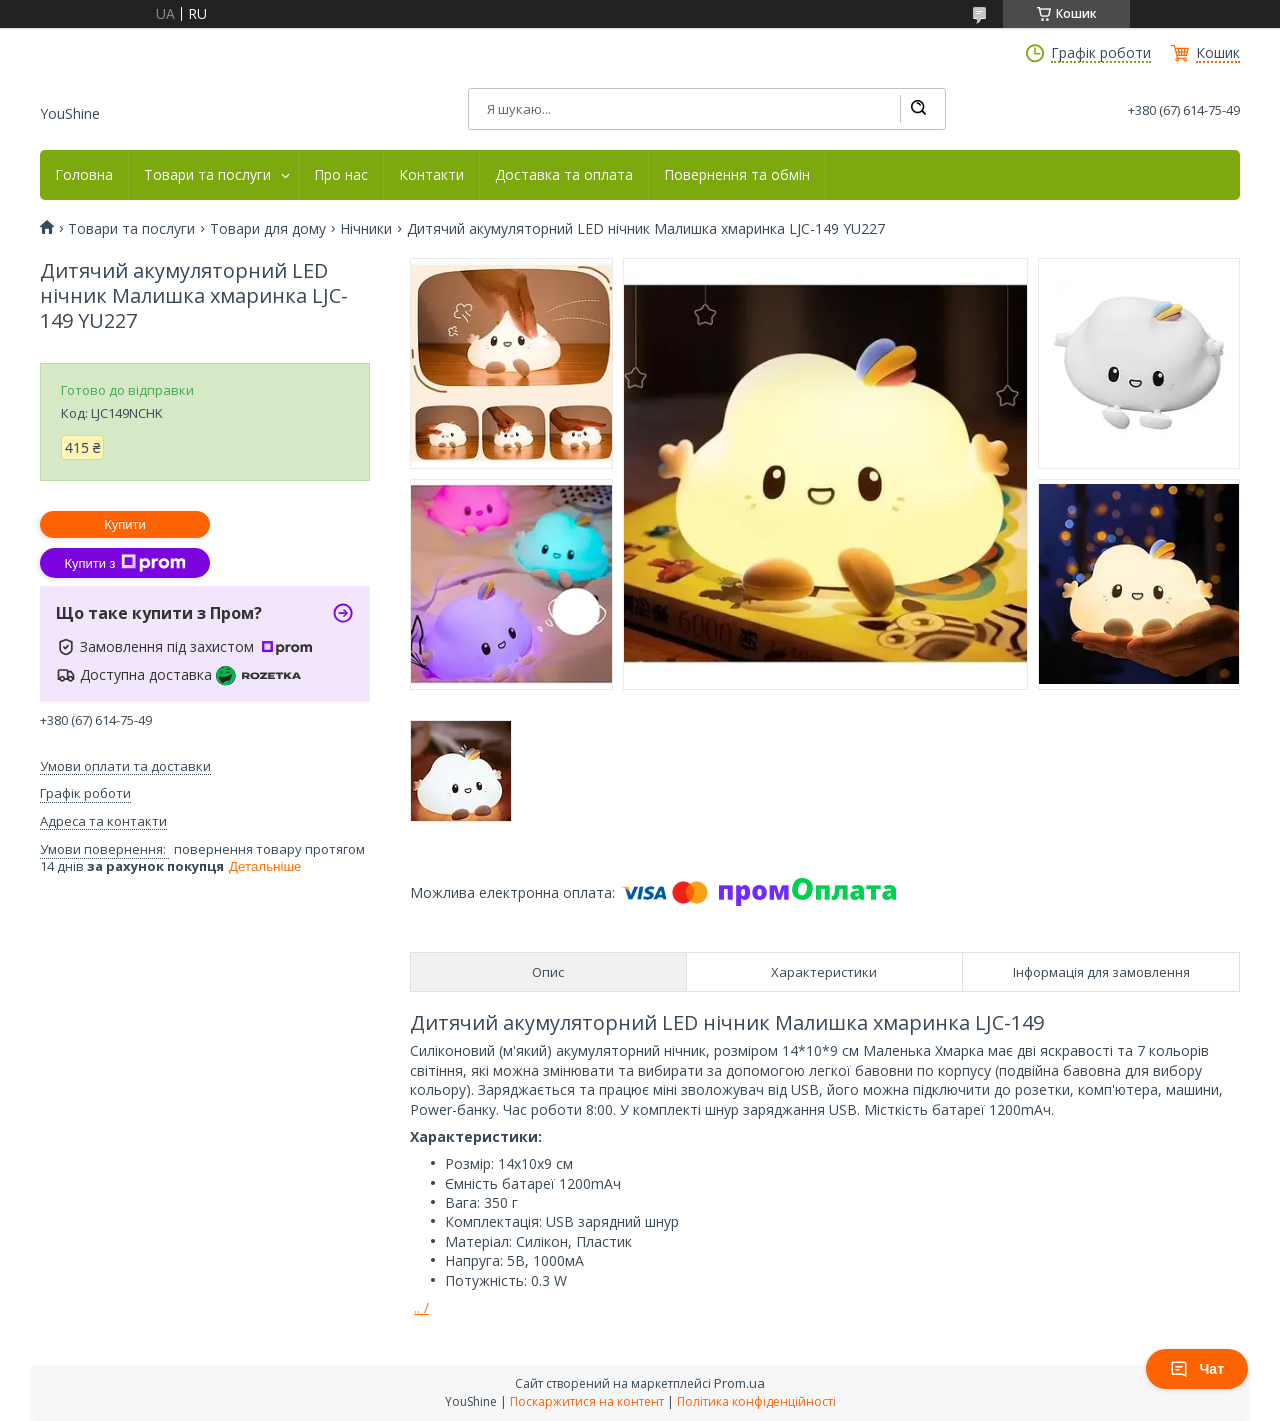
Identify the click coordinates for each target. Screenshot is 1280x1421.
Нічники (366, 229)
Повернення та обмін (737, 175)
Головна (84, 175)
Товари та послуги (207, 175)
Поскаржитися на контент (587, 1401)
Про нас (341, 175)
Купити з (124, 563)
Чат (1197, 1369)
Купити (125, 524)
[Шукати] (918, 109)
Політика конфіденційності (756, 1401)
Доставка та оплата (564, 175)
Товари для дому (268, 229)
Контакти (431, 175)
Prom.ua (739, 1383)
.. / (421, 1307)
